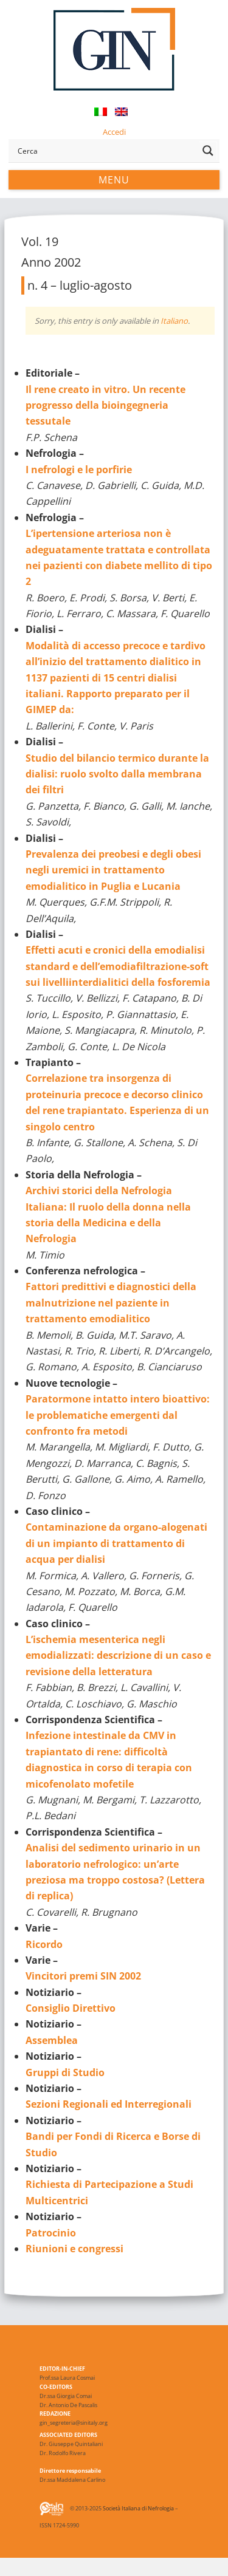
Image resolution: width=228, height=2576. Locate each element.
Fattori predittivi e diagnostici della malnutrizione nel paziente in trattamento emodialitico (111, 1302)
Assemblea (52, 2040)
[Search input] (105, 150)
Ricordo (44, 1944)
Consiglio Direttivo (71, 2008)
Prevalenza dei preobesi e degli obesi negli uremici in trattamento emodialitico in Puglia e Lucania (113, 870)
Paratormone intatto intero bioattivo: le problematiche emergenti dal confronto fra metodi (118, 1415)
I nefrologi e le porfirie (79, 469)
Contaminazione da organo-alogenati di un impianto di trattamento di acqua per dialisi (116, 1543)
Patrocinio (51, 2232)
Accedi (114, 131)
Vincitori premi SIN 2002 (83, 1976)
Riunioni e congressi (74, 2248)
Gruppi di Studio (65, 2072)
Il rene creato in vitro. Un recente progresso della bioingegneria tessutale (105, 405)
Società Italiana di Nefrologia (138, 2508)
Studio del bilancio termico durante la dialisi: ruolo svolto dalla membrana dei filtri (117, 774)
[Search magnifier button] (208, 151)
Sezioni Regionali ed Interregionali (109, 2104)
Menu (114, 179)
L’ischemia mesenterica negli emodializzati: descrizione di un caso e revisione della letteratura (118, 1655)
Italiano (174, 320)
